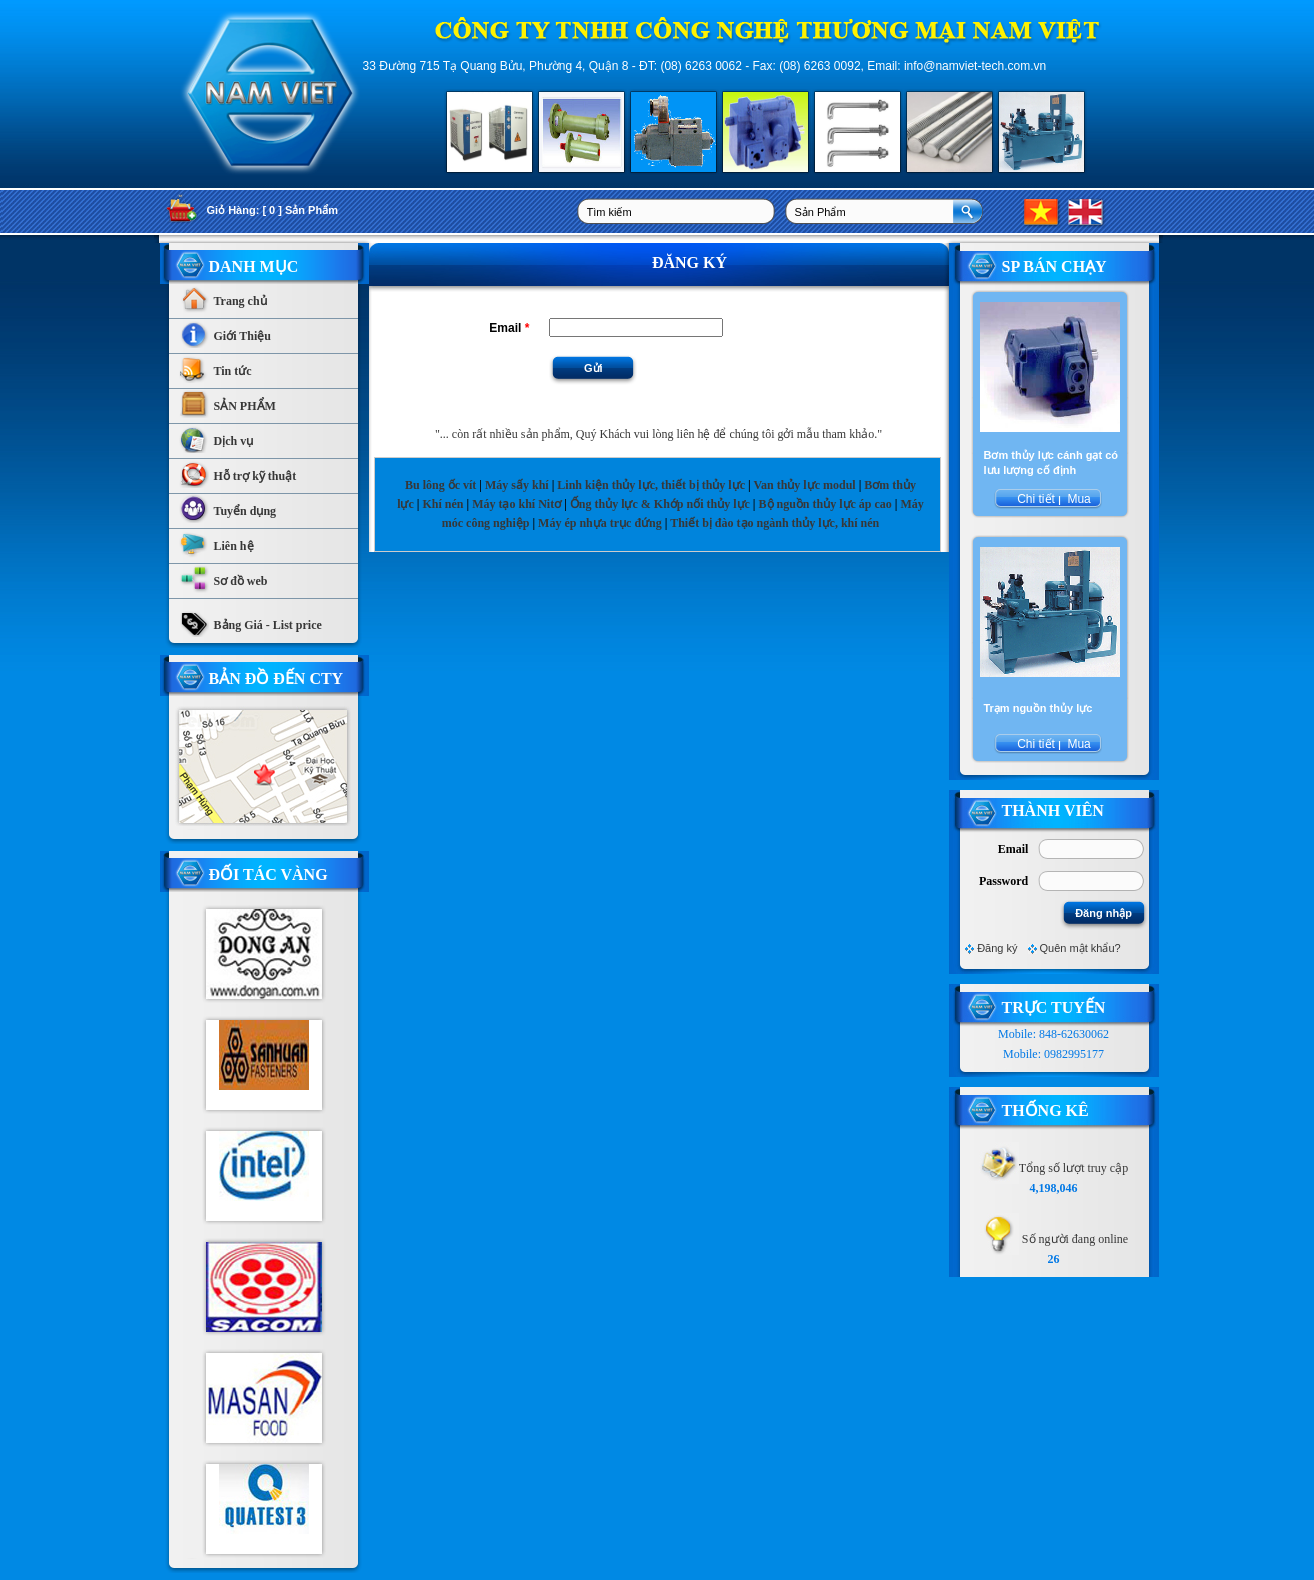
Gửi (593, 368)
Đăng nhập (1103, 913)
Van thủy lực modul (804, 485)
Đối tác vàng (268, 874)
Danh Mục (254, 266)
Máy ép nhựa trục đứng (600, 523)
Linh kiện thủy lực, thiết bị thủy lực (651, 485)
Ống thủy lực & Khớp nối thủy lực (660, 504)
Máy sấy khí (517, 485)
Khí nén (442, 504)
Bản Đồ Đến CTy (276, 678)
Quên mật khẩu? (1080, 948)
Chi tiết (1036, 499)
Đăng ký (997, 948)
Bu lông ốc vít (440, 485)
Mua (1077, 499)
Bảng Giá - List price (250, 620)
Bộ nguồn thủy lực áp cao (825, 504)
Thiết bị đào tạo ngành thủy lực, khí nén (774, 523)
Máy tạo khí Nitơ (518, 504)
